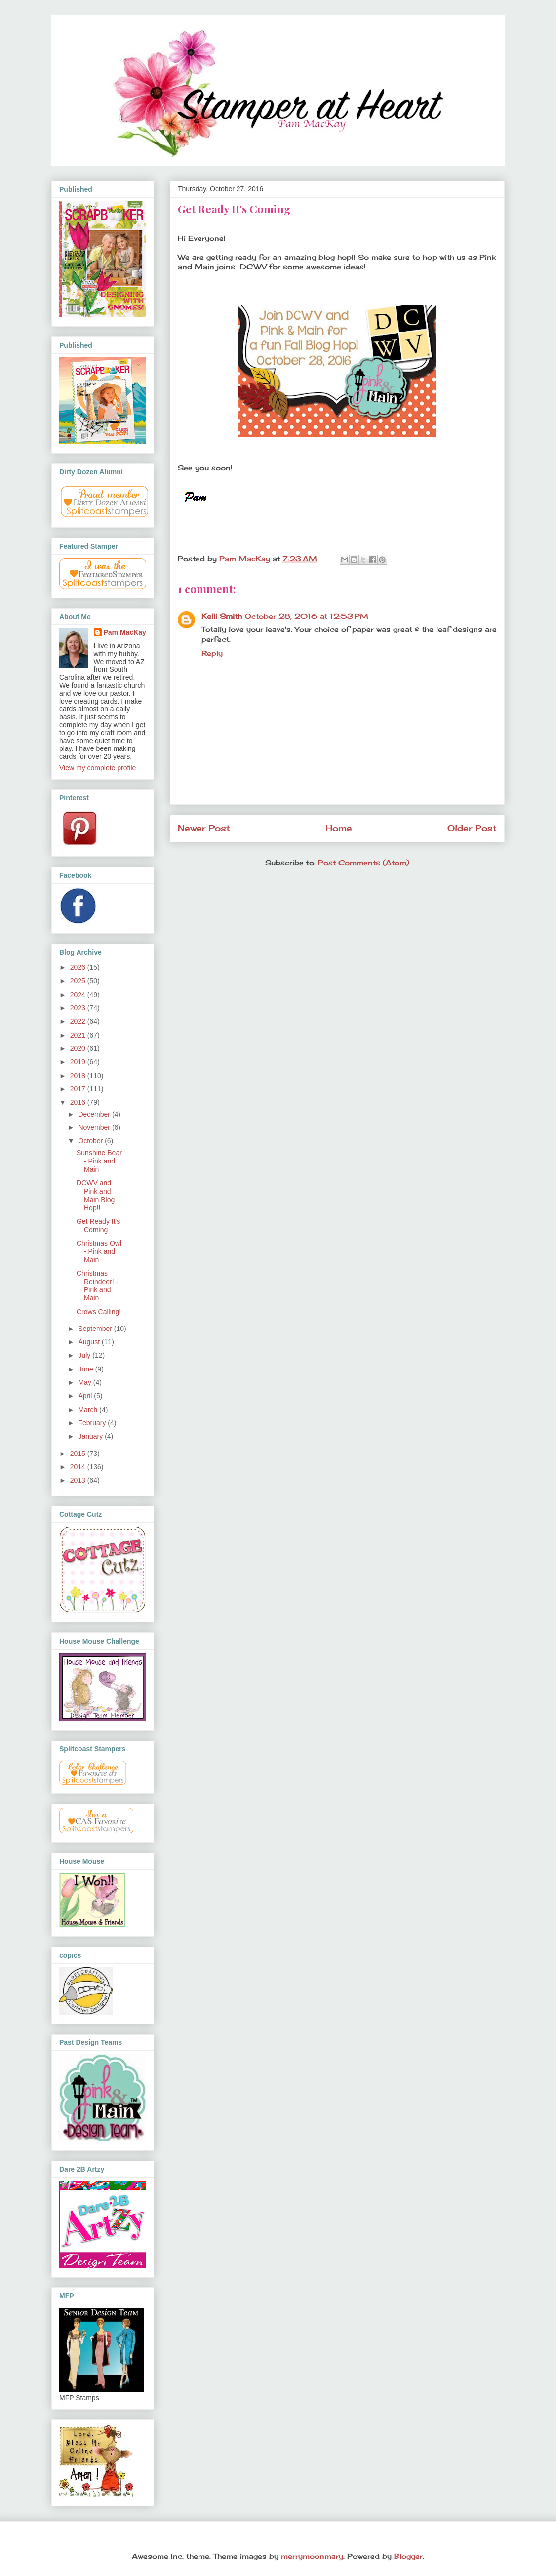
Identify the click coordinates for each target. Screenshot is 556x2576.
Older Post (472, 828)
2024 (78, 994)
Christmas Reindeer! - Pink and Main (97, 1285)
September (96, 1328)
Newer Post (204, 828)
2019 (78, 1062)
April (86, 1396)
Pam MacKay (125, 632)
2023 (78, 1008)
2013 (78, 1480)
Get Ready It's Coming (98, 1225)
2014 (78, 1467)
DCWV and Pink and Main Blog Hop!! (96, 1195)
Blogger (408, 2556)
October (91, 1141)
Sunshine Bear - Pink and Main (99, 1161)
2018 (78, 1076)
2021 (78, 1035)
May (85, 1382)
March (88, 1409)
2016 (78, 1102)
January (91, 1436)
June (86, 1369)
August (89, 1342)
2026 (78, 967)
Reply (212, 653)
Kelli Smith (221, 616)
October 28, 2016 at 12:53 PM (306, 616)
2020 (78, 1048)
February (93, 1423)
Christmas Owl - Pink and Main (99, 1251)
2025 (78, 981)
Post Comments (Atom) (363, 862)
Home (338, 828)
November (95, 1127)
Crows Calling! (99, 1312)
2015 (78, 1453)
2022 (78, 1021)
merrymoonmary (312, 2556)
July (85, 1355)
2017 (78, 1089)
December (95, 1114)
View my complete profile (97, 768)
